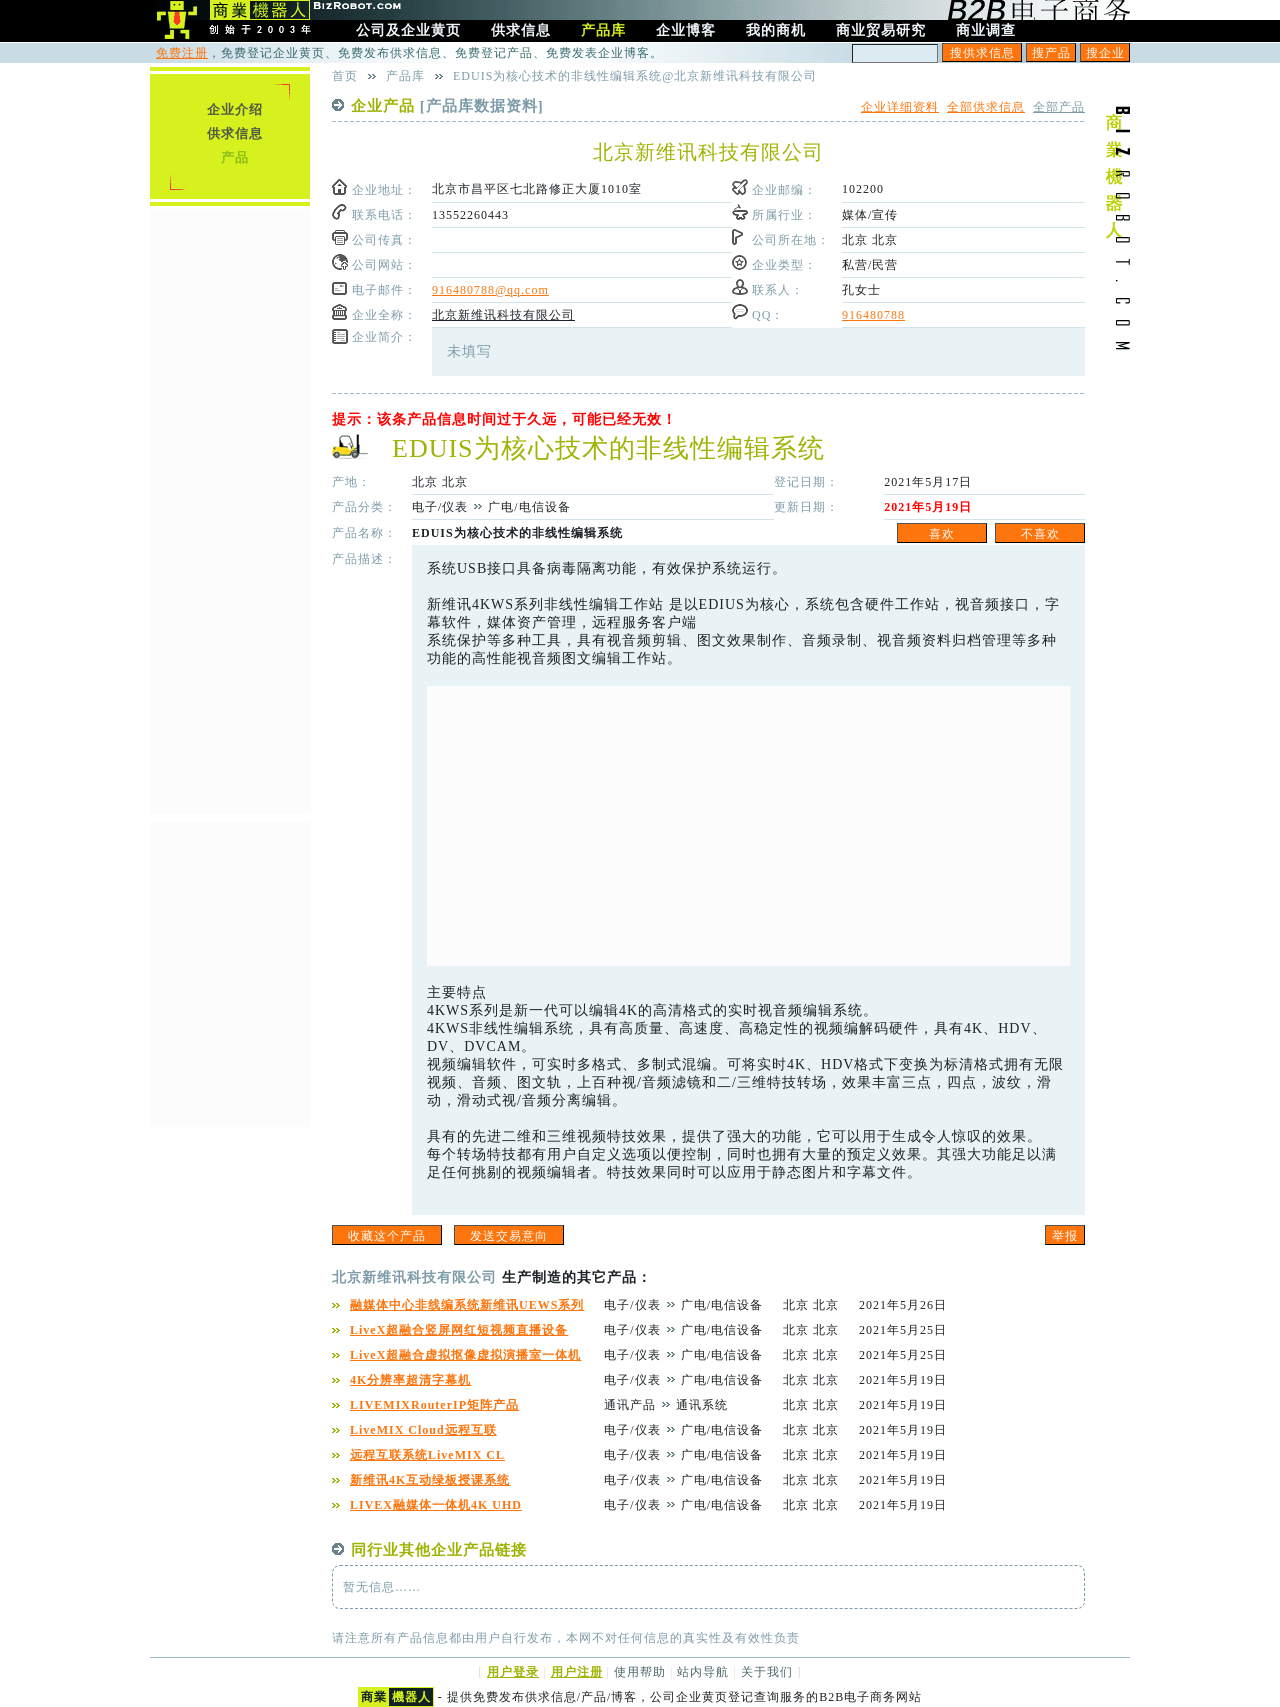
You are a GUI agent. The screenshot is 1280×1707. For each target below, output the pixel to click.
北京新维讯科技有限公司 (503, 315)
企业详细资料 (900, 107)
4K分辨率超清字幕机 (410, 1380)
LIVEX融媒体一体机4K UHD (436, 1505)
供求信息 (235, 133)
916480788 (873, 315)
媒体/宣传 (870, 215)
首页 (345, 76)
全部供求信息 (986, 107)
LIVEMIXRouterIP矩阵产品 (434, 1405)
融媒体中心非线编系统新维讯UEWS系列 (467, 1305)
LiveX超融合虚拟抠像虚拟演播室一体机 (465, 1355)
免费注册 (182, 53)
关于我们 (767, 1672)
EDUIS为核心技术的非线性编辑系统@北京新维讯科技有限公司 (635, 76)
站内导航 (703, 1672)
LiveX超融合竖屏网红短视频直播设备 (459, 1330)
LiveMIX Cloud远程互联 (423, 1430)
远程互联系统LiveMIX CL (427, 1455)
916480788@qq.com (490, 290)
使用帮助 (640, 1672)
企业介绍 (235, 109)
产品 (235, 157)
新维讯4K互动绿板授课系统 (430, 1480)
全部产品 (1059, 107)
